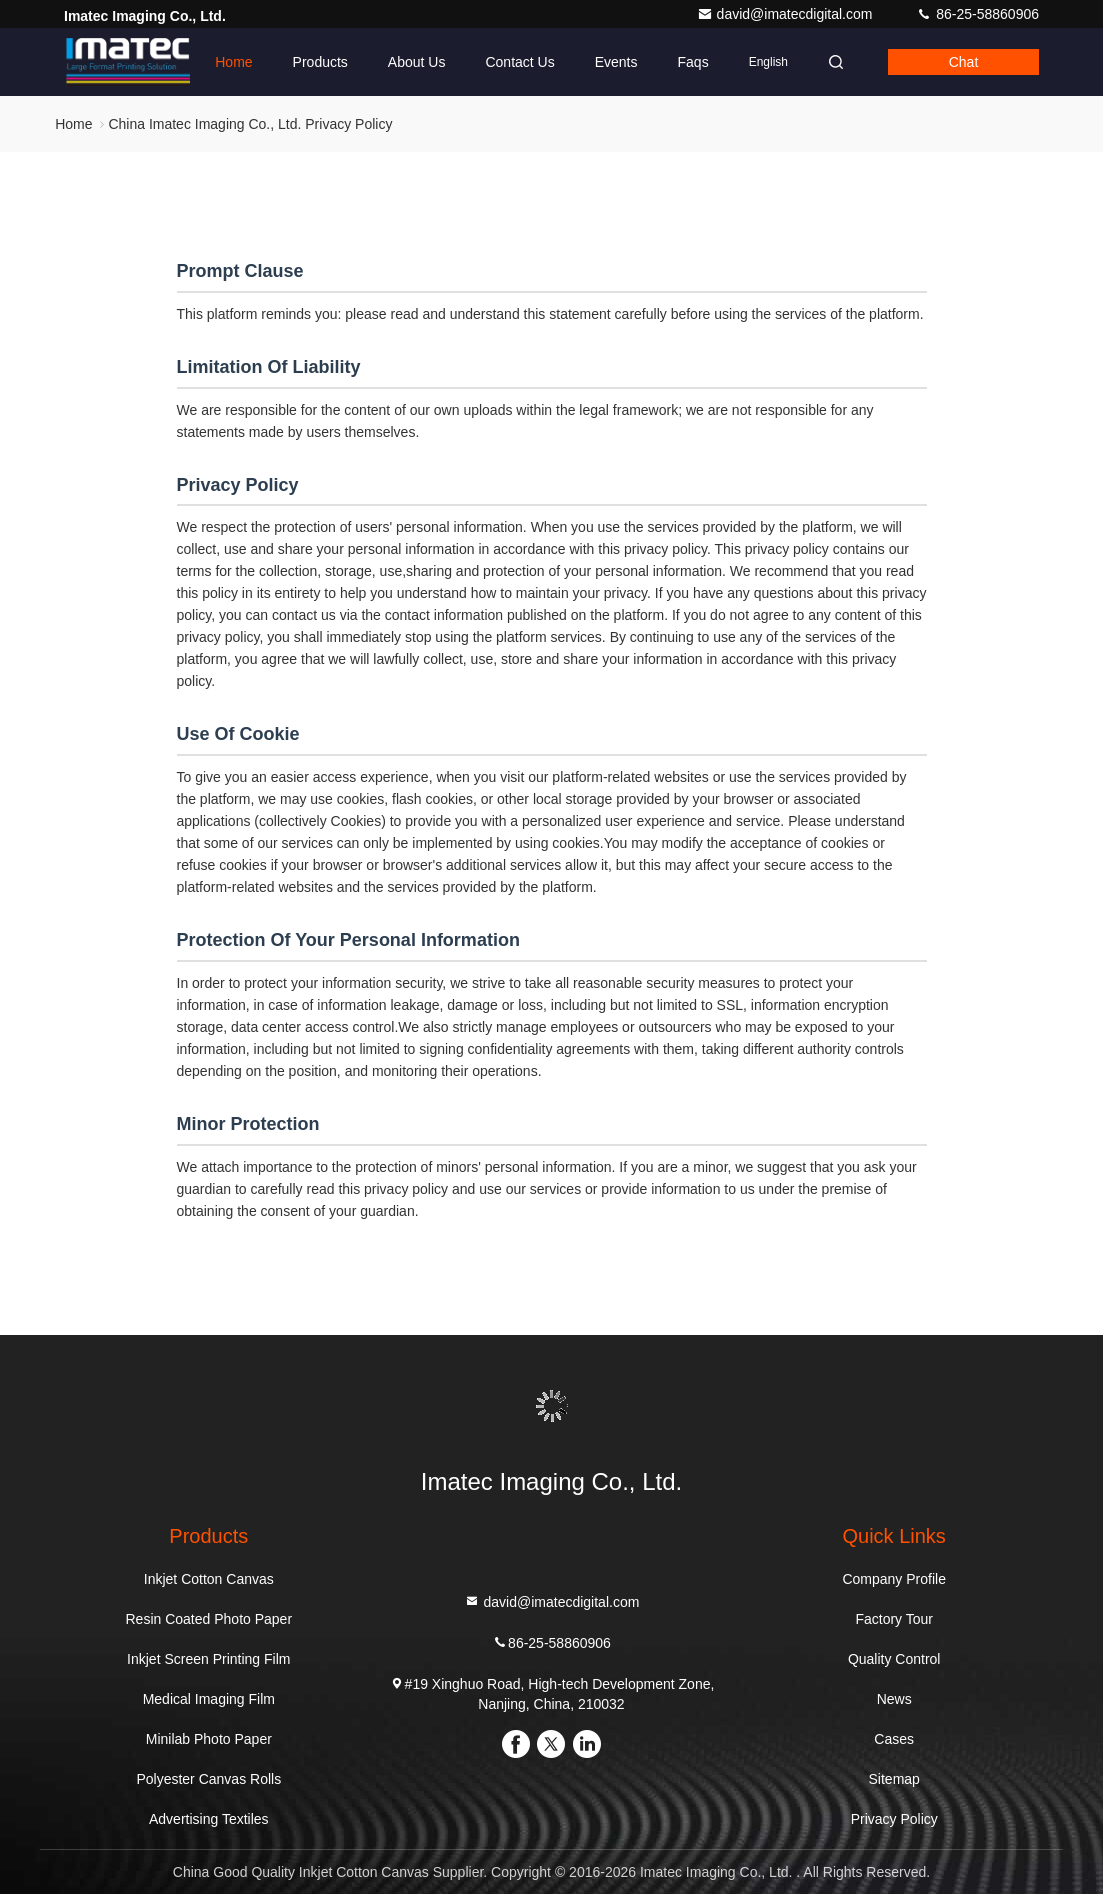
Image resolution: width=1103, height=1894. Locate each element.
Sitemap (894, 1779)
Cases (894, 1739)
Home (233, 62)
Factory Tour (894, 1619)
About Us (417, 62)
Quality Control (894, 1659)
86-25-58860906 (977, 14)
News (894, 1699)
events (616, 62)
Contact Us (519, 62)
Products (320, 62)
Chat (964, 62)
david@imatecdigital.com (787, 14)
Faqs (693, 62)
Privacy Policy (894, 1819)
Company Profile (894, 1579)
